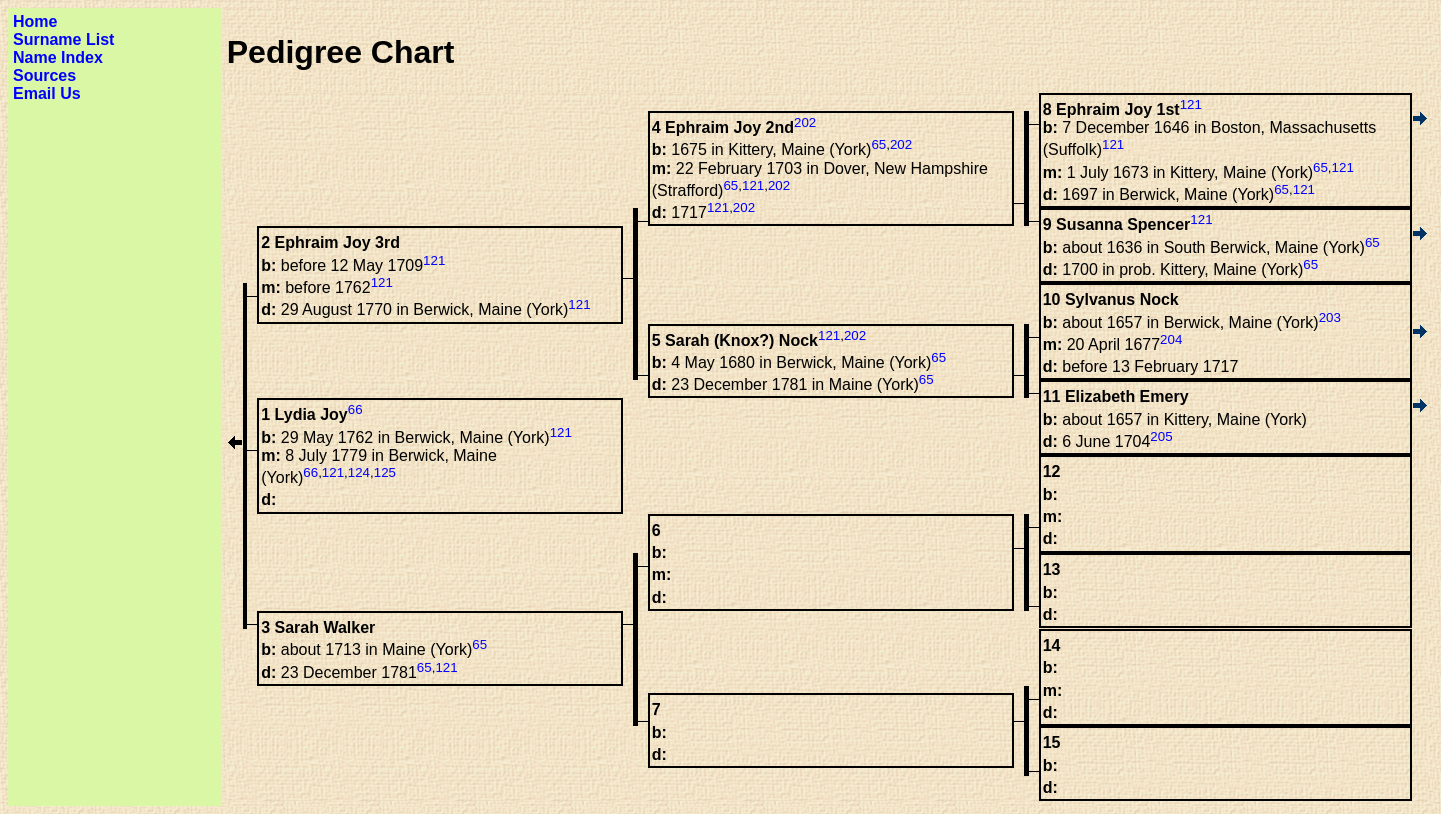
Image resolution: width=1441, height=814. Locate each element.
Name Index (58, 57)
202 (805, 122)
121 (1191, 104)
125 (385, 472)
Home (35, 21)
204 (1171, 339)
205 (1161, 436)
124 (359, 472)
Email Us (47, 93)
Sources (44, 75)
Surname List (63, 39)
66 (355, 409)
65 (1320, 167)
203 (1330, 317)
